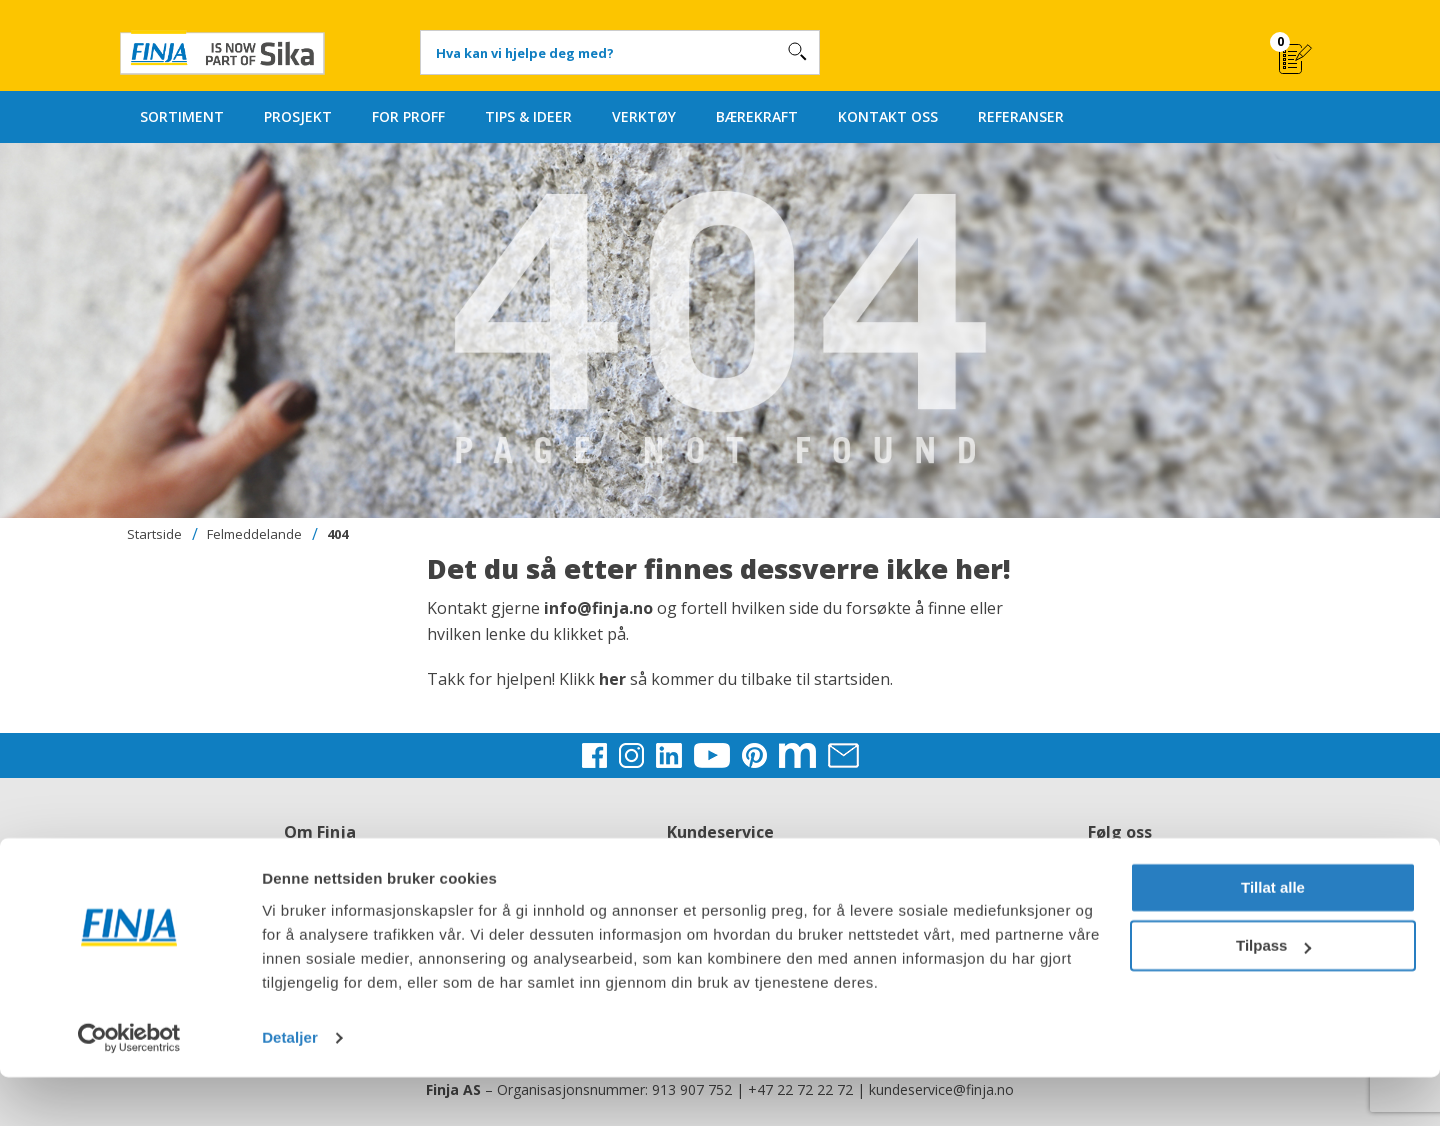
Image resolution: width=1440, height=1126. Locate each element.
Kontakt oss (720, 856)
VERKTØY (644, 116)
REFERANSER (1021, 116)
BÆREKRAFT (757, 116)
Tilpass (1273, 994)
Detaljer (290, 1086)
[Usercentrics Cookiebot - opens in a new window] (129, 1087)
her (614, 679)
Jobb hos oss (320, 881)
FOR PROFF (408, 116)
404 (337, 534)
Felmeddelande (254, 534)
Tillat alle (1273, 936)
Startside (154, 534)
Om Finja (320, 856)
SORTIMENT (182, 116)
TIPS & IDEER (528, 116)
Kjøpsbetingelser (720, 881)
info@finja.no (598, 608)
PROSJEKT (298, 116)
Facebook (1120, 856)
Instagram (1120, 881)
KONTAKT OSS (888, 116)
